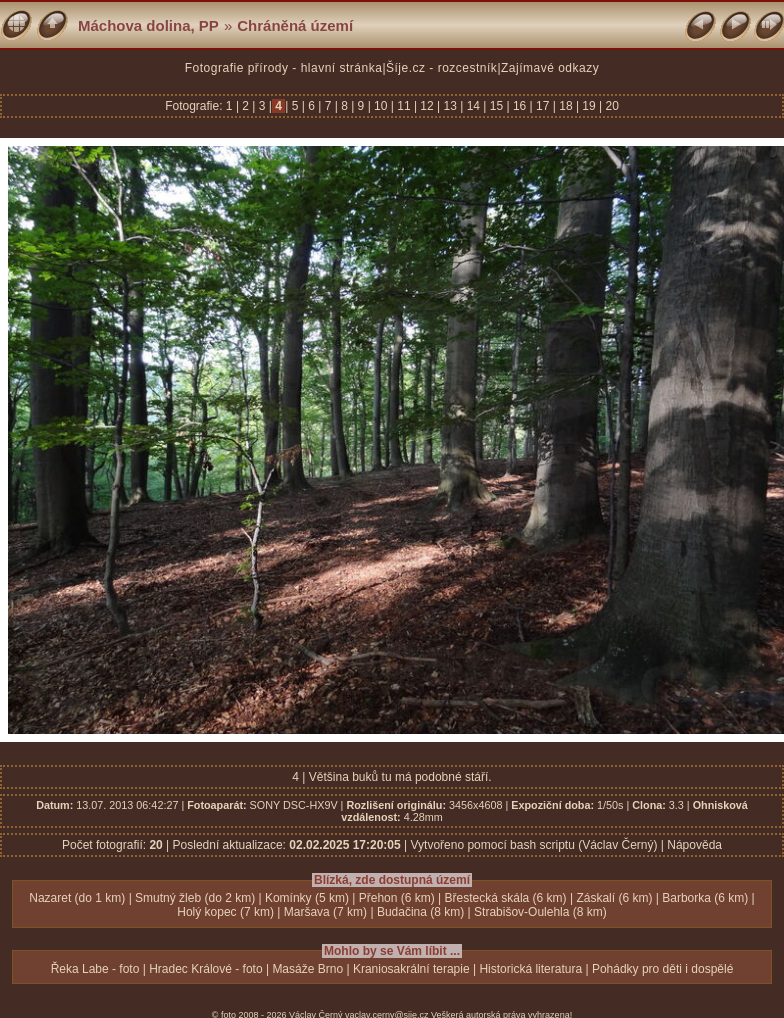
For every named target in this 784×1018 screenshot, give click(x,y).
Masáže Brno (307, 969)
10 (381, 106)
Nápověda (694, 845)
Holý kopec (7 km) (225, 912)
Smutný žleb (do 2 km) (195, 898)
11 (404, 106)
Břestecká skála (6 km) (506, 898)
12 (427, 106)
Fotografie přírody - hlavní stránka (284, 68)
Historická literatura (530, 969)
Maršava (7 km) (325, 912)
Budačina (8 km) (420, 912)
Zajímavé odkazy (550, 68)
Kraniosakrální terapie (411, 969)
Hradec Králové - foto (205, 969)
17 (543, 106)
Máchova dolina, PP (148, 25)
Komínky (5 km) (307, 898)
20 (610, 106)
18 (566, 106)
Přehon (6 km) (397, 898)
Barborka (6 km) (705, 898)
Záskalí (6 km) (614, 898)
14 (473, 106)
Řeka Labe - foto (95, 969)
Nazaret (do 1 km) (77, 898)
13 (450, 106)
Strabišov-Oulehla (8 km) (540, 912)
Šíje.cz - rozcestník (441, 68)
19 (589, 106)
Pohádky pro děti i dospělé (662, 969)
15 (496, 106)
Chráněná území (295, 25)
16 (520, 106)
